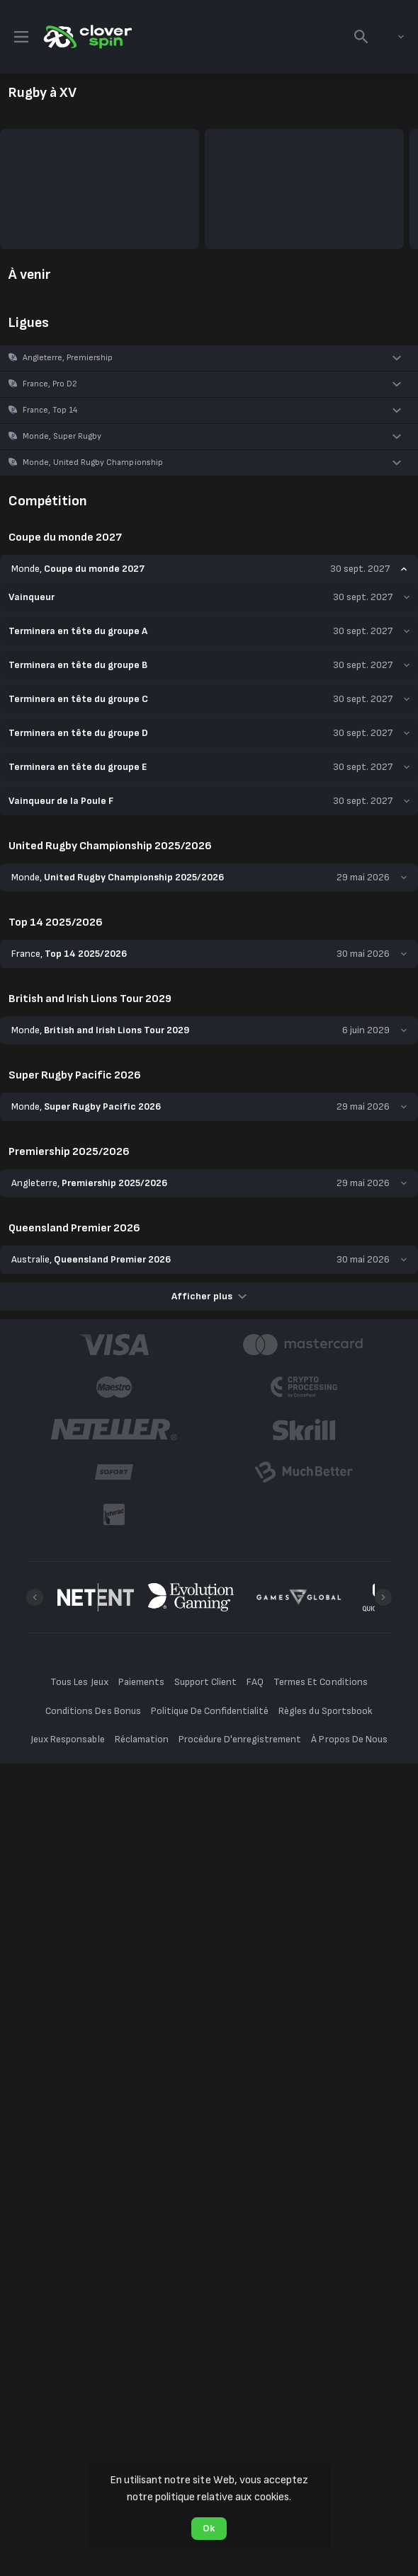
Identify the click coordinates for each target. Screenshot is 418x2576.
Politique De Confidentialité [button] (210, 1507)
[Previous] (34, 1393)
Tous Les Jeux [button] (79, 1478)
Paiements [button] (141, 1478)
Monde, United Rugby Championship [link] (93, 462)
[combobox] (390, 37)
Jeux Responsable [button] (67, 1535)
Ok (209, 2528)
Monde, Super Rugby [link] (62, 436)
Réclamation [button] (142, 1535)
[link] (86, 37)
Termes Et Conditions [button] (320, 1478)
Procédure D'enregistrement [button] (240, 1535)
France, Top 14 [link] (50, 410)
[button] (209, 358)
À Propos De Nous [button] (349, 1535)
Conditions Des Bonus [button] (92, 1507)
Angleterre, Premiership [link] (68, 357)
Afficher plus (208, 1092)
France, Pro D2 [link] (50, 384)
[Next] (383, 1393)
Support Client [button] (205, 1478)
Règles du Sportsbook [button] (325, 1507)
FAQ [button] (255, 1478)
